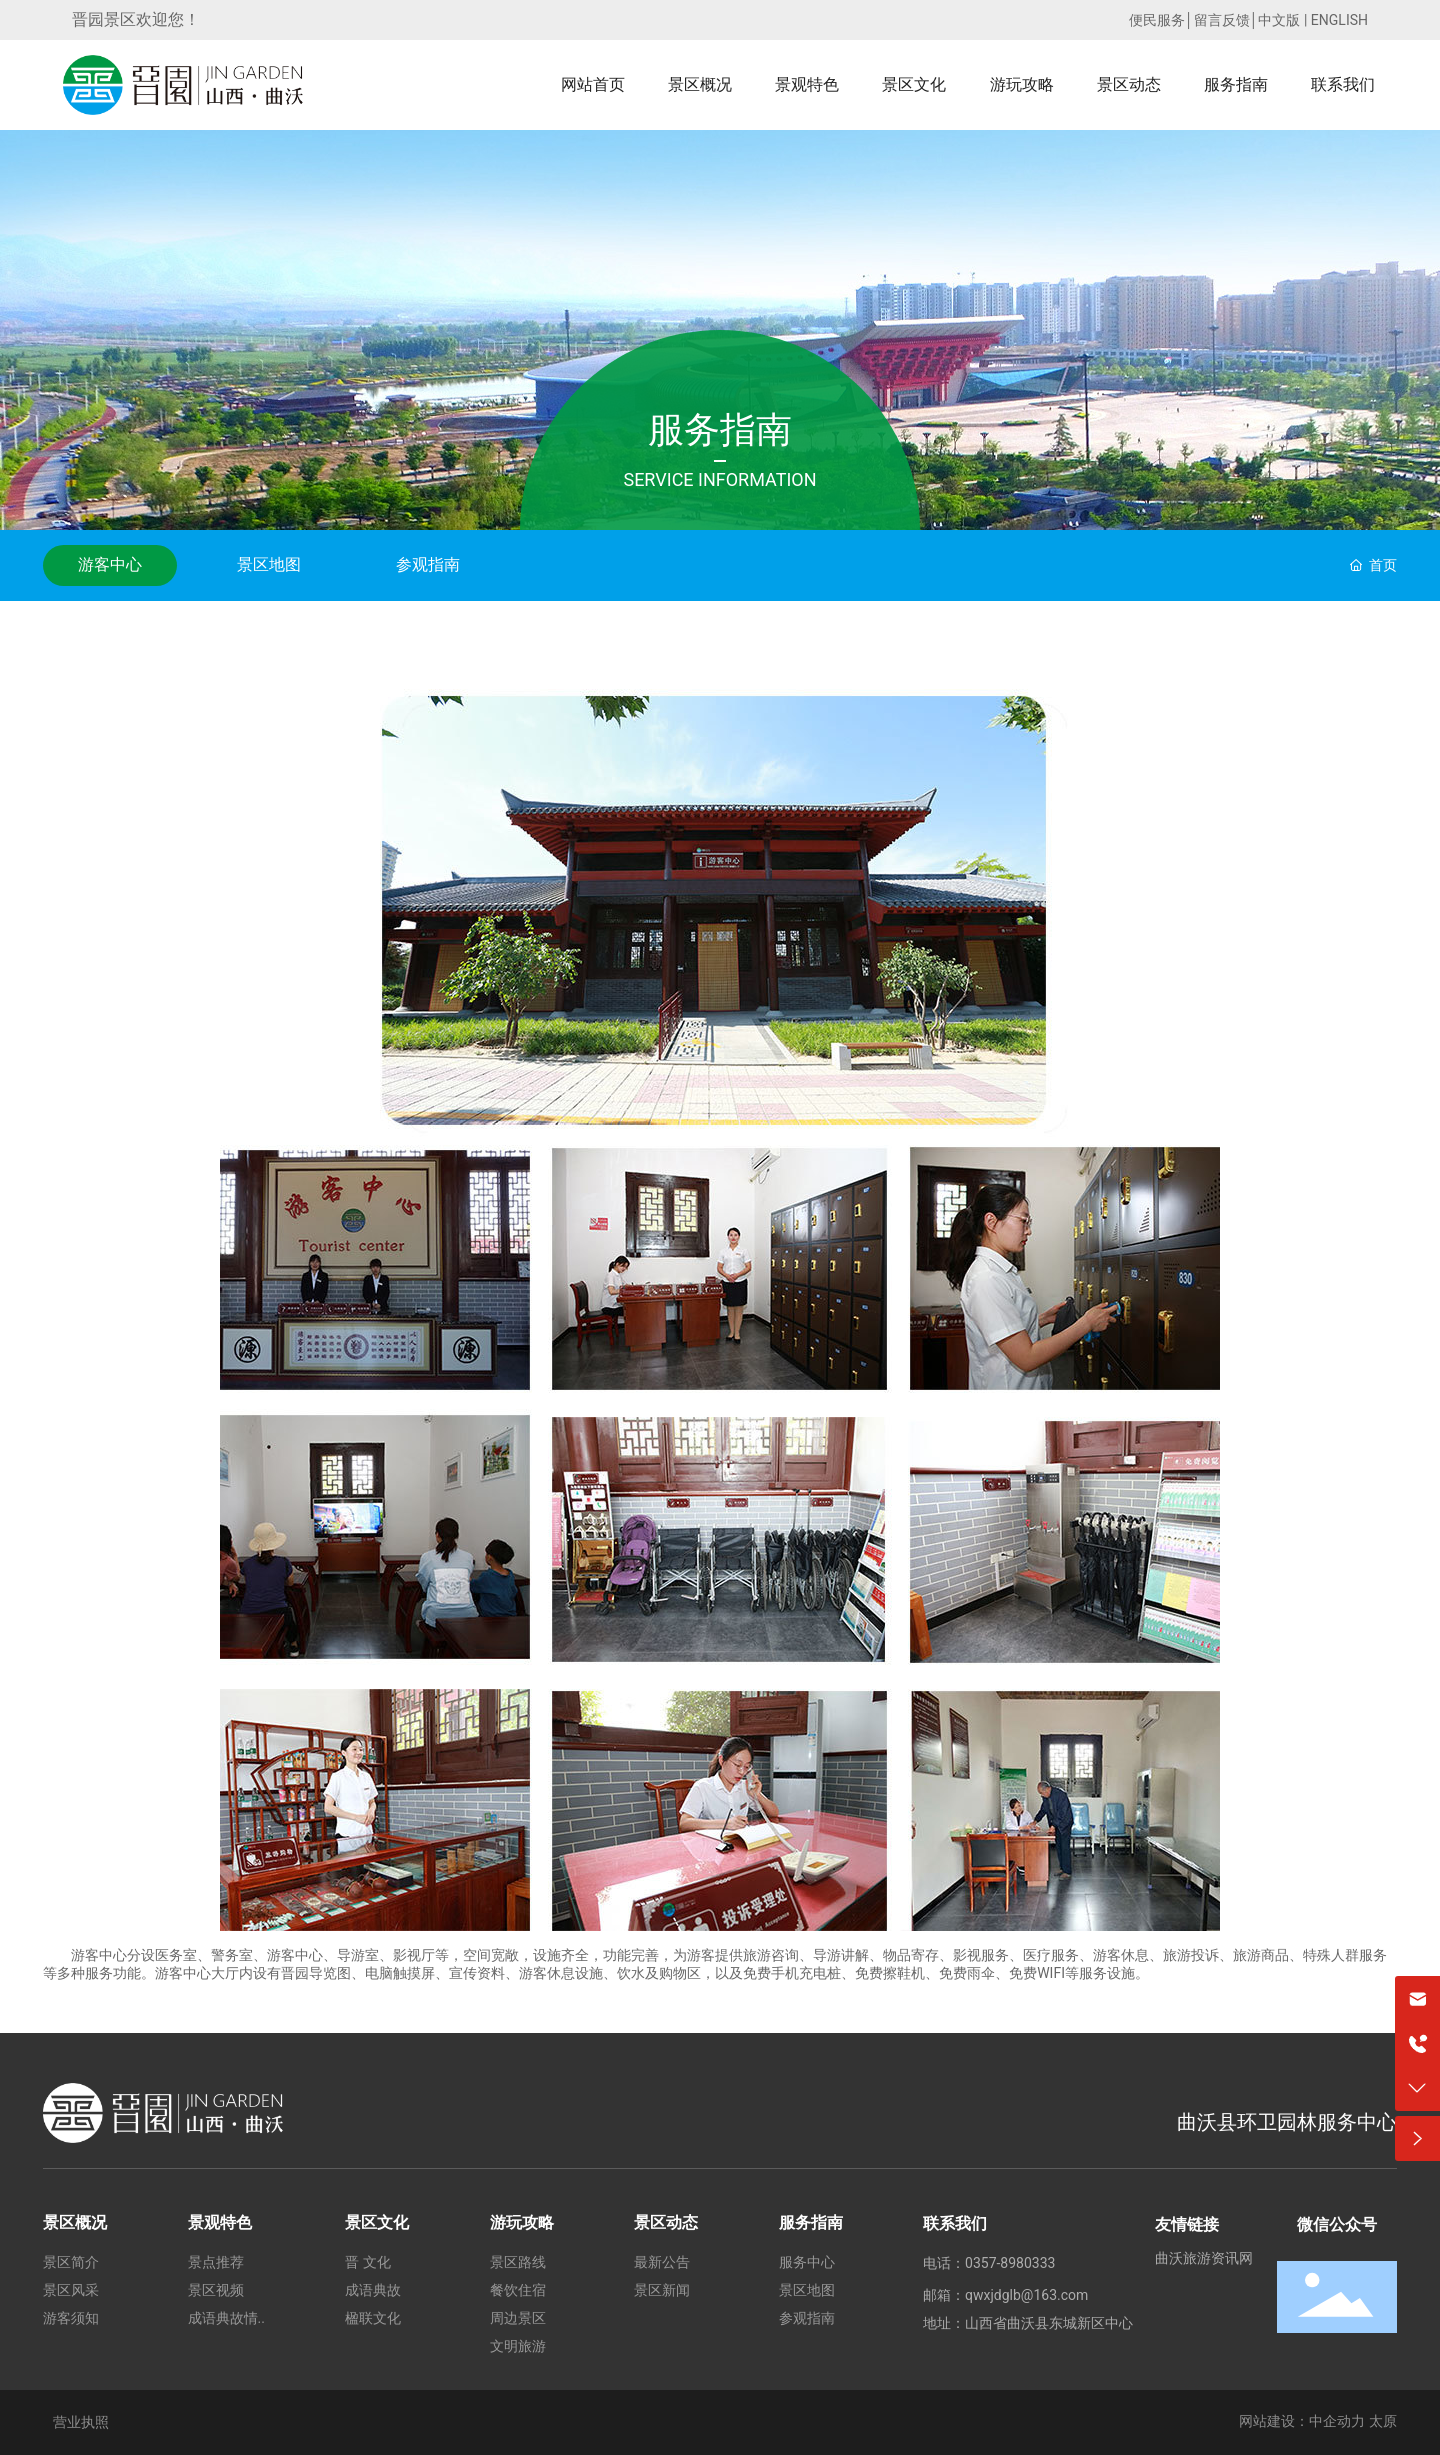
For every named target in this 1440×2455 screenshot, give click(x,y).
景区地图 (269, 564)
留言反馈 (1222, 20)
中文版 (1279, 20)
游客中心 (110, 564)
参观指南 (428, 564)
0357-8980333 (1010, 2263)
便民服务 (1157, 20)
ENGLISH (1339, 20)
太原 (1383, 2421)
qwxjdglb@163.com (1026, 2295)
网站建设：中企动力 (1302, 2421)
